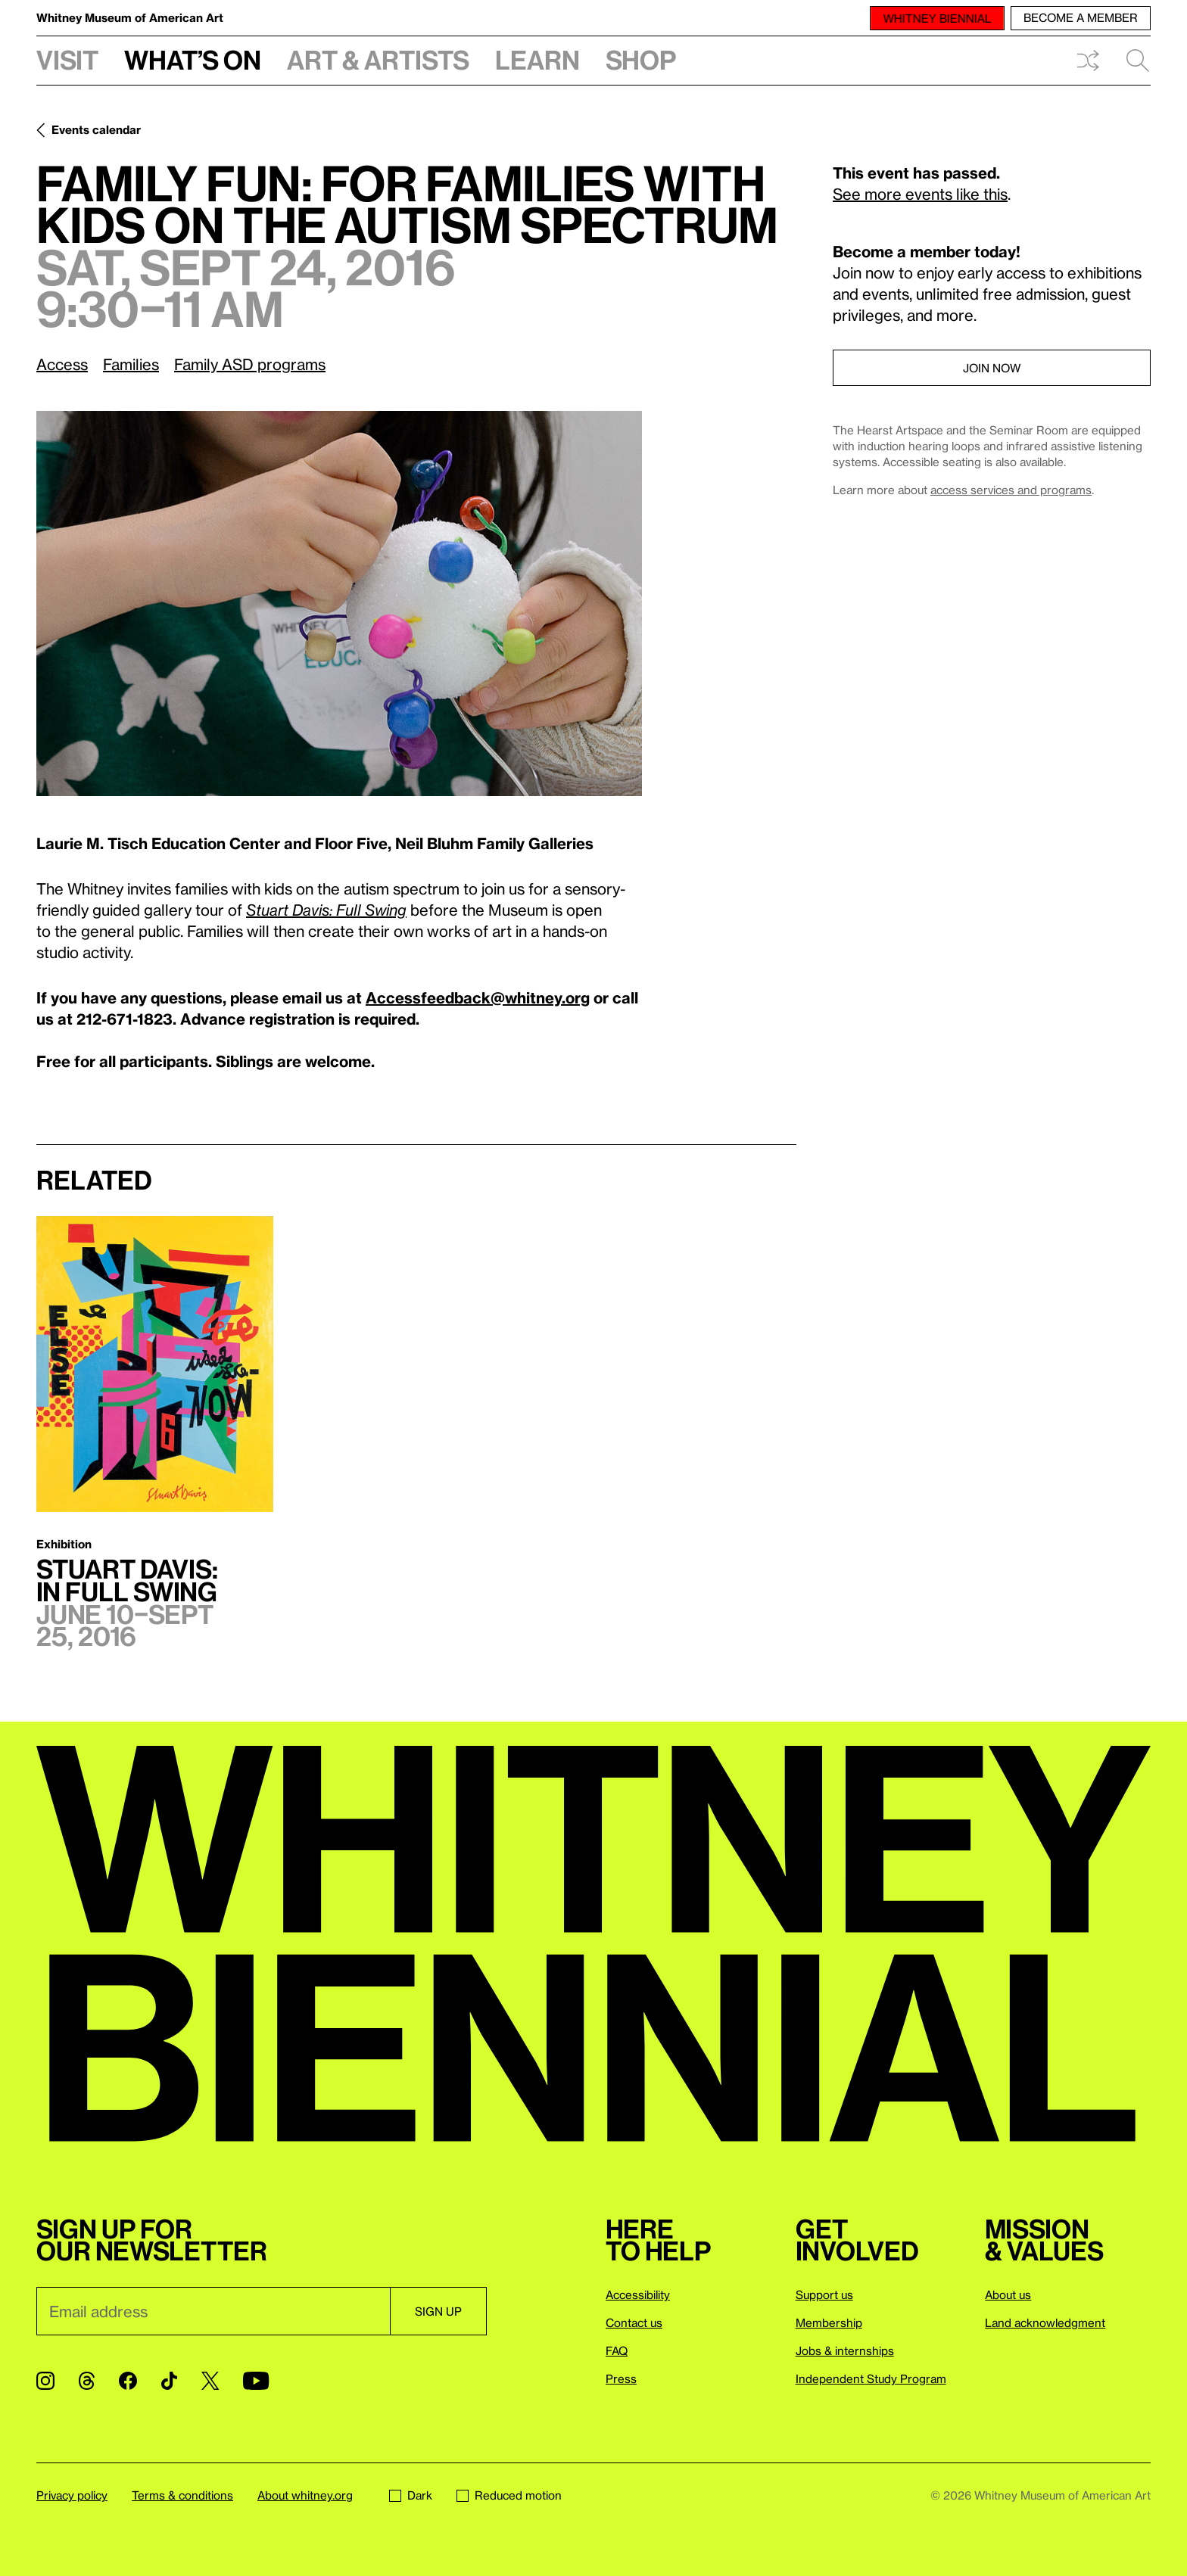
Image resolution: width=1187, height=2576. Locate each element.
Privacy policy (71, 2495)
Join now (991, 368)
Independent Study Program (871, 2378)
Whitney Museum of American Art (129, 17)
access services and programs (1011, 489)
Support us (824, 2294)
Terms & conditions (182, 2495)
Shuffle (1088, 60)
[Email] (213, 2311)
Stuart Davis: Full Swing (326, 910)
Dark (410, 2495)
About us (1008, 2294)
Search (1138, 60)
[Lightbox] (339, 603)
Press (621, 2378)
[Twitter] (210, 2381)
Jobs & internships (845, 2350)
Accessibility (638, 2294)
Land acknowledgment (1045, 2322)
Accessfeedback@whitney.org (478, 997)
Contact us (634, 2322)
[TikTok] (169, 2381)
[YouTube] (256, 2381)
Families (131, 364)
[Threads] (87, 2381)
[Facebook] (128, 2381)
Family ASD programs (250, 364)
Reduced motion (509, 2495)
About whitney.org (305, 2495)
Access (62, 364)
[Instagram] (45, 2381)
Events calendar (96, 129)
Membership (829, 2322)
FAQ (617, 2350)
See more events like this (920, 194)
